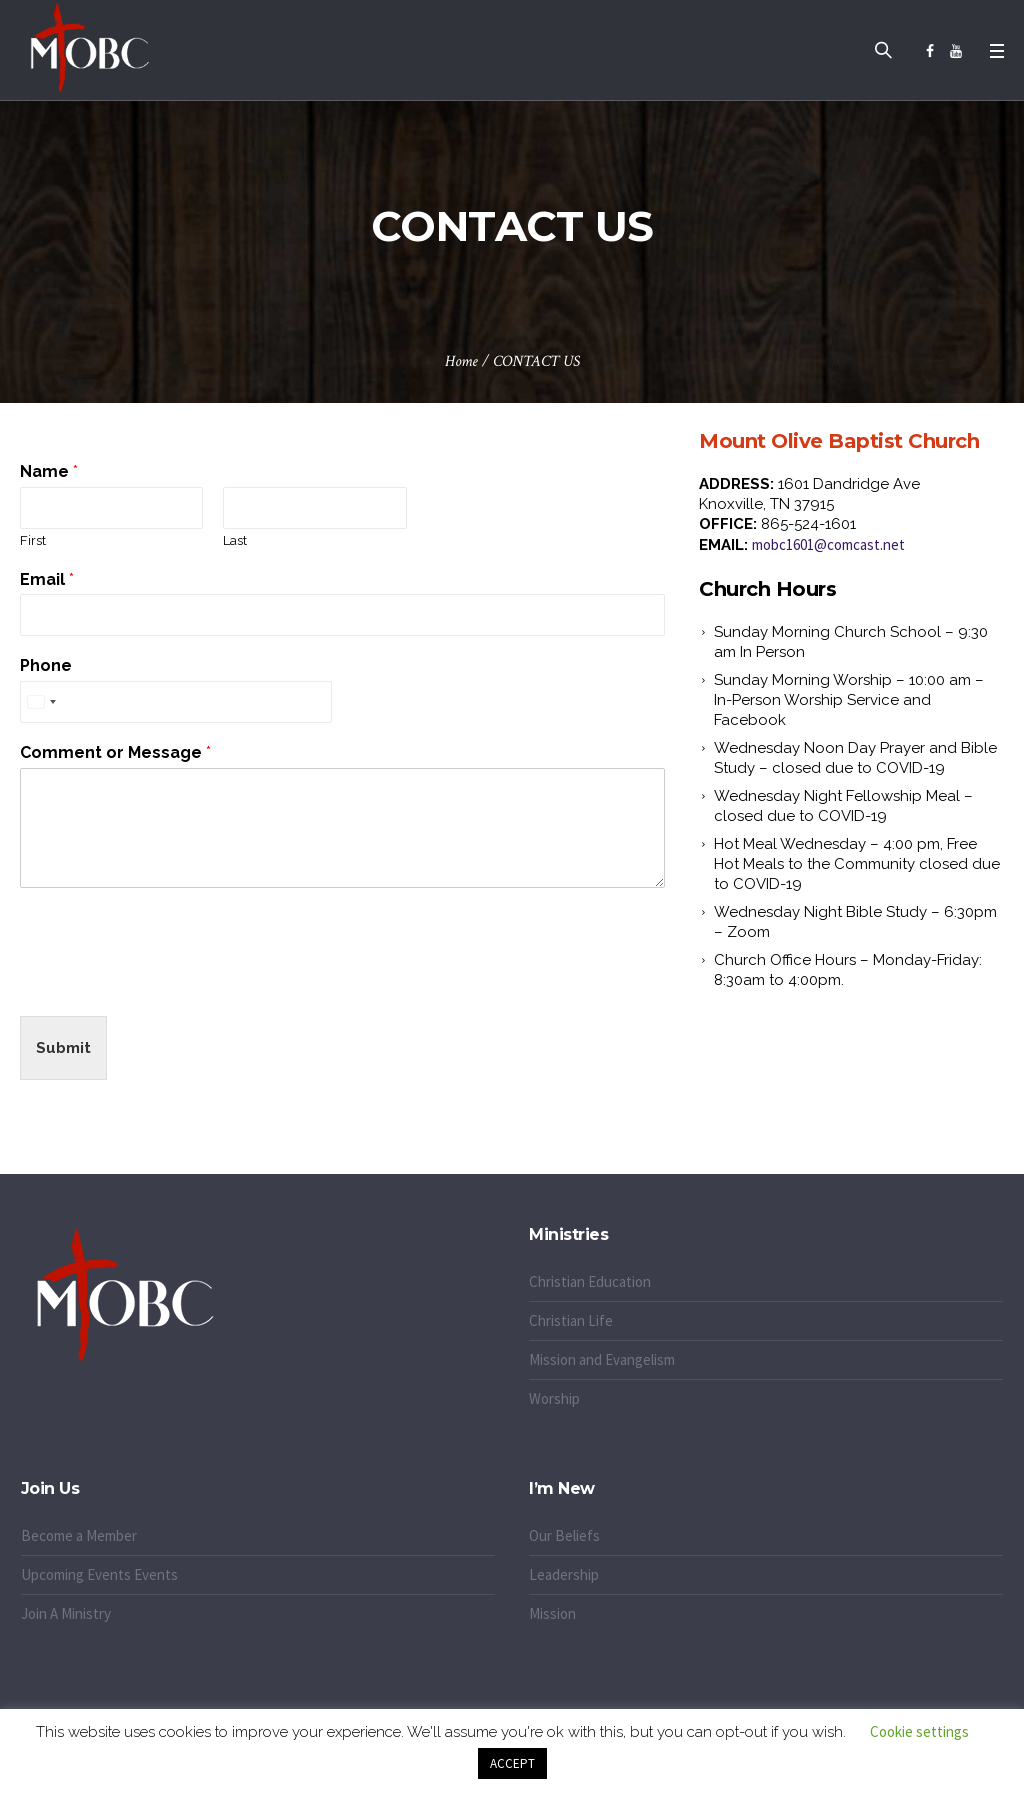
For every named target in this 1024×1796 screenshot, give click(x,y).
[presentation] (172, 983)
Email (47, 579)
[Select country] (41, 702)
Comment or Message (115, 752)
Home (461, 361)
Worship (554, 1398)
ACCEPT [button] (512, 1763)
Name (49, 471)
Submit (63, 1048)
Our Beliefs (564, 1535)
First (33, 540)
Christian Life (571, 1320)
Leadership (564, 1574)
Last (235, 540)
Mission (552, 1613)
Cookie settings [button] (919, 1731)
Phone (46, 665)
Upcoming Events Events (99, 1574)
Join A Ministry (66, 1613)
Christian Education (590, 1281)
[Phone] (176, 702)
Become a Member (79, 1535)
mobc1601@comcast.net (828, 544)
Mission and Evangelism (602, 1359)
